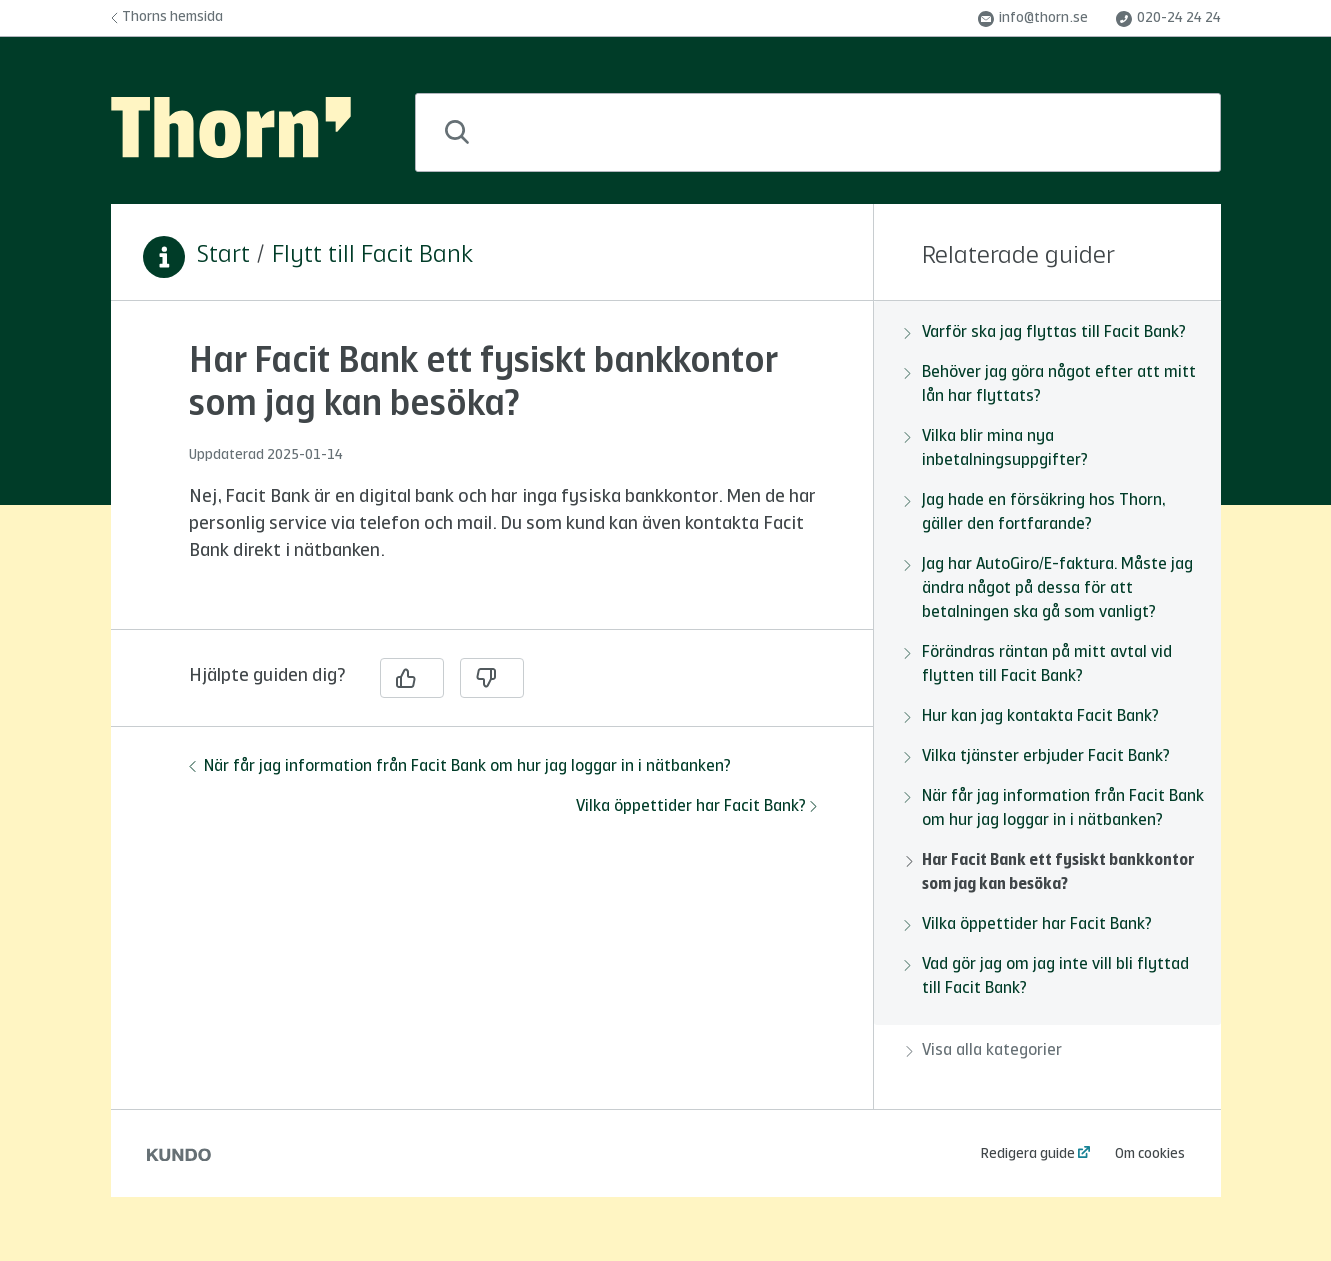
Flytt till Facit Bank (372, 256)
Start (223, 256)
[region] (492, 477)
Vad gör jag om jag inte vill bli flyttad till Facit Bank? (1047, 977)
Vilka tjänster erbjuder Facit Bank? (1038, 757)
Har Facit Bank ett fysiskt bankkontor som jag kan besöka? (1050, 873)
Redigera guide (1028, 1154)
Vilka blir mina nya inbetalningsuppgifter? (997, 449)
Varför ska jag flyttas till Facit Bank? (1046, 333)
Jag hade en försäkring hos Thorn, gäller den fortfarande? (1035, 513)
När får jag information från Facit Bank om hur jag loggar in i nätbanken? (460, 767)
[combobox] (818, 132)
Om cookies (1150, 1154)
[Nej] (492, 678)
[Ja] (412, 678)
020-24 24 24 (1168, 19)
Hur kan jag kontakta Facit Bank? (1032, 717)
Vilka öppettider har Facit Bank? (696, 807)
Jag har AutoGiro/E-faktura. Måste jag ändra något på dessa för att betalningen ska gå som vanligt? (1049, 589)
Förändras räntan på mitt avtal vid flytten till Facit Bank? (1039, 665)
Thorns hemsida (167, 17)
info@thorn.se (1033, 19)
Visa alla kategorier (984, 1051)
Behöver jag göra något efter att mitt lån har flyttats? (1051, 385)
